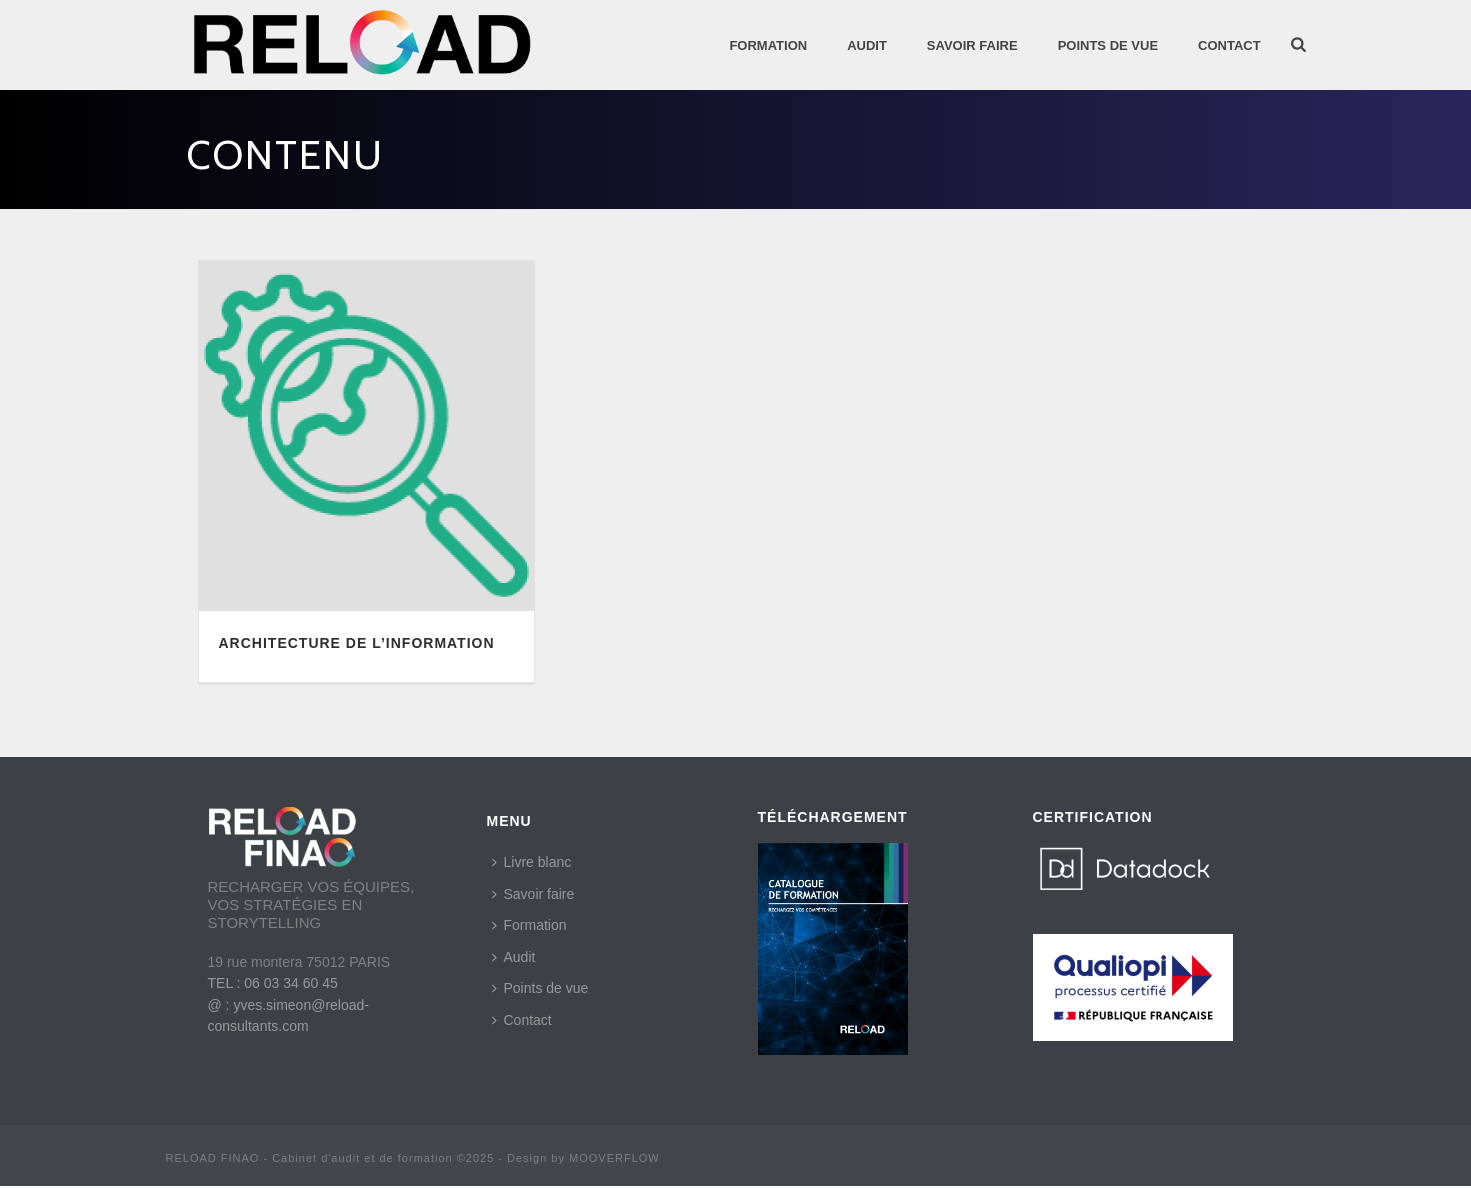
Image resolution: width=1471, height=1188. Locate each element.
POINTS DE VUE (1108, 45)
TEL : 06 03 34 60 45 (273, 983)
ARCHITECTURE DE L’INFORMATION (357, 643)
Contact (1229, 45)
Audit (514, 957)
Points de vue (540, 988)
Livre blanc (532, 862)
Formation (768, 45)
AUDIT (867, 45)
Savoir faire (533, 894)
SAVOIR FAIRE (972, 45)
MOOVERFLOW (614, 1158)
